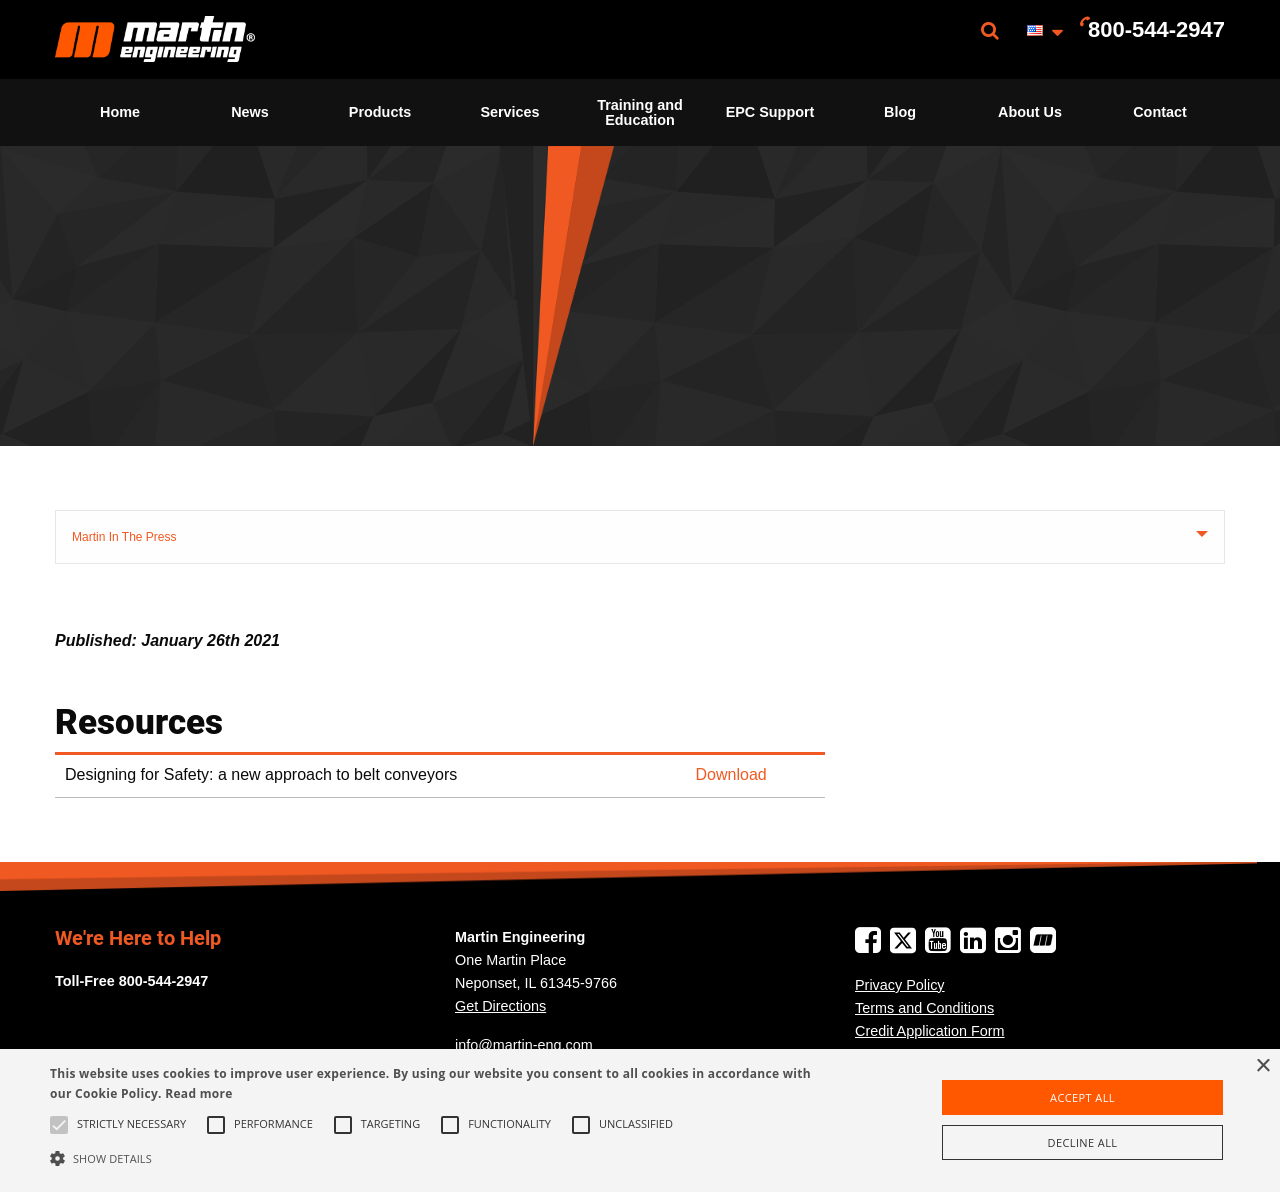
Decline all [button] (1083, 1142)
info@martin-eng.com (524, 1045)
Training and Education (640, 112)
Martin (155, 39)
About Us (1030, 112)
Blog (900, 112)
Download (731, 774)
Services (509, 112)
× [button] (1262, 1066)
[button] (433, 1158)
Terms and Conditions (924, 1008)
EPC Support (770, 112)
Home (120, 112)
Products (380, 112)
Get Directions (500, 1006)
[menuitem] (155, 39)
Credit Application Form (930, 1031)
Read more (198, 1093)
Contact (1160, 112)
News (250, 112)
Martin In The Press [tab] (124, 537)
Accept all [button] (1082, 1097)
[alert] (640, 1120)
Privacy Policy (900, 985)
